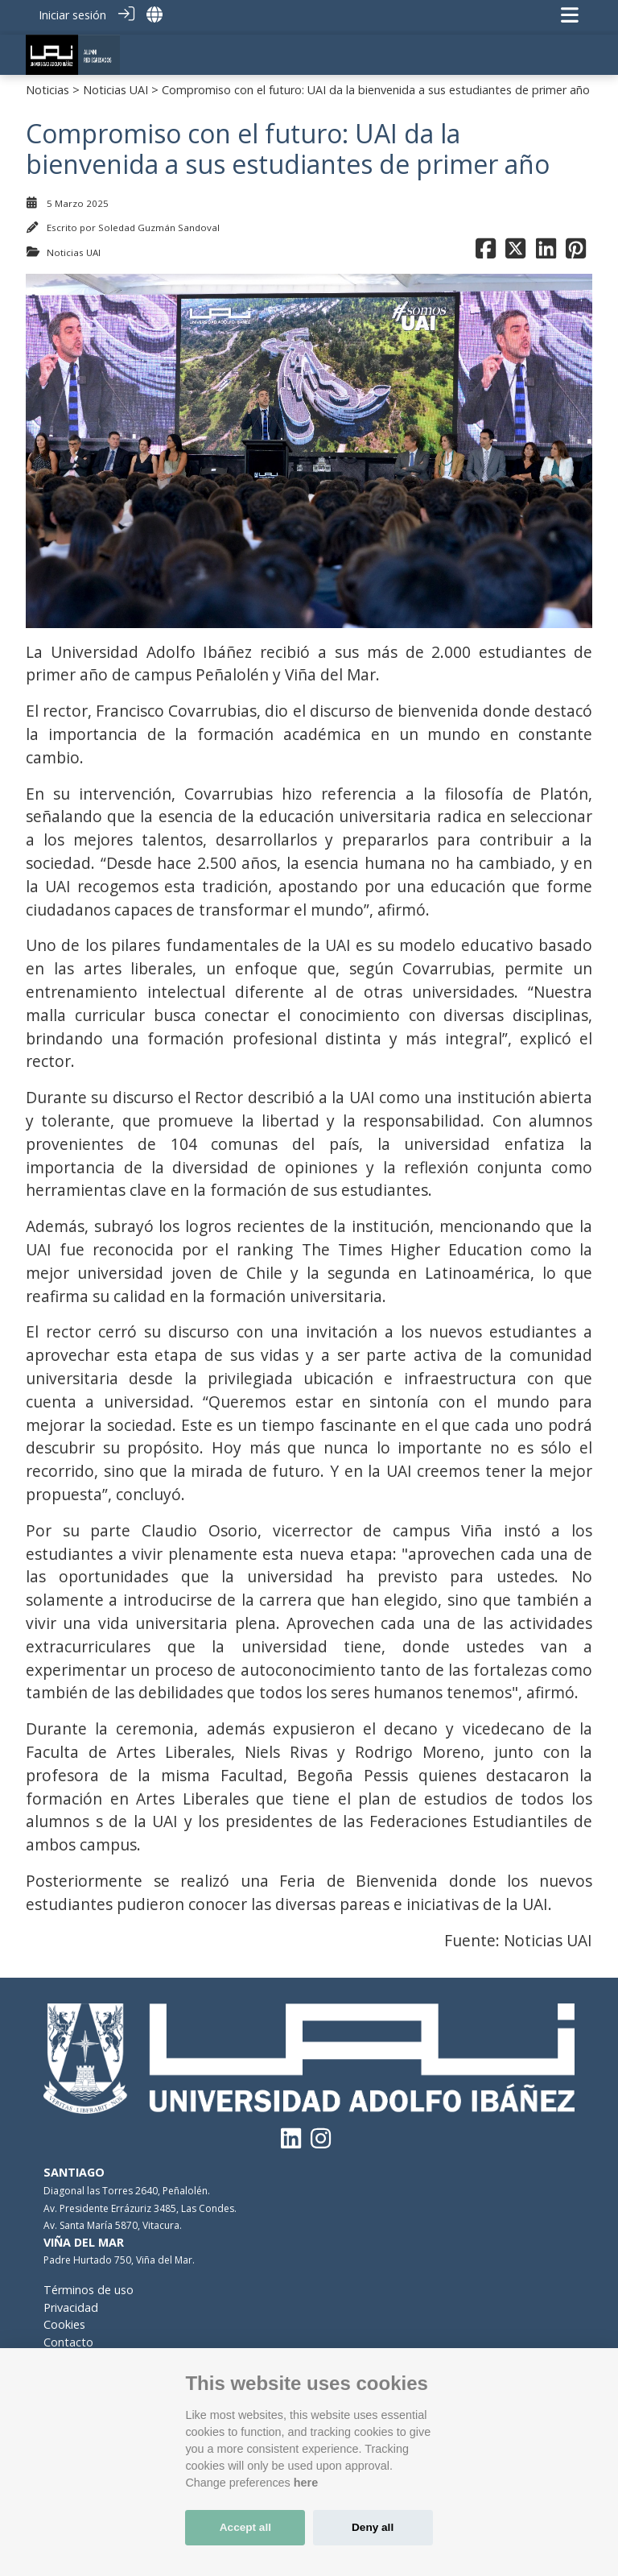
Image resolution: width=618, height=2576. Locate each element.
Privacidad (70, 2301)
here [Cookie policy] (306, 2482)
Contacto (68, 2337)
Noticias (47, 85)
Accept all (245, 2527)
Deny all (372, 2527)
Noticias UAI (115, 85)
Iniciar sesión (72, 15)
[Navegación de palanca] (569, 15)
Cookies (64, 2319)
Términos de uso (88, 2285)
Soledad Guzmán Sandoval (159, 223)
